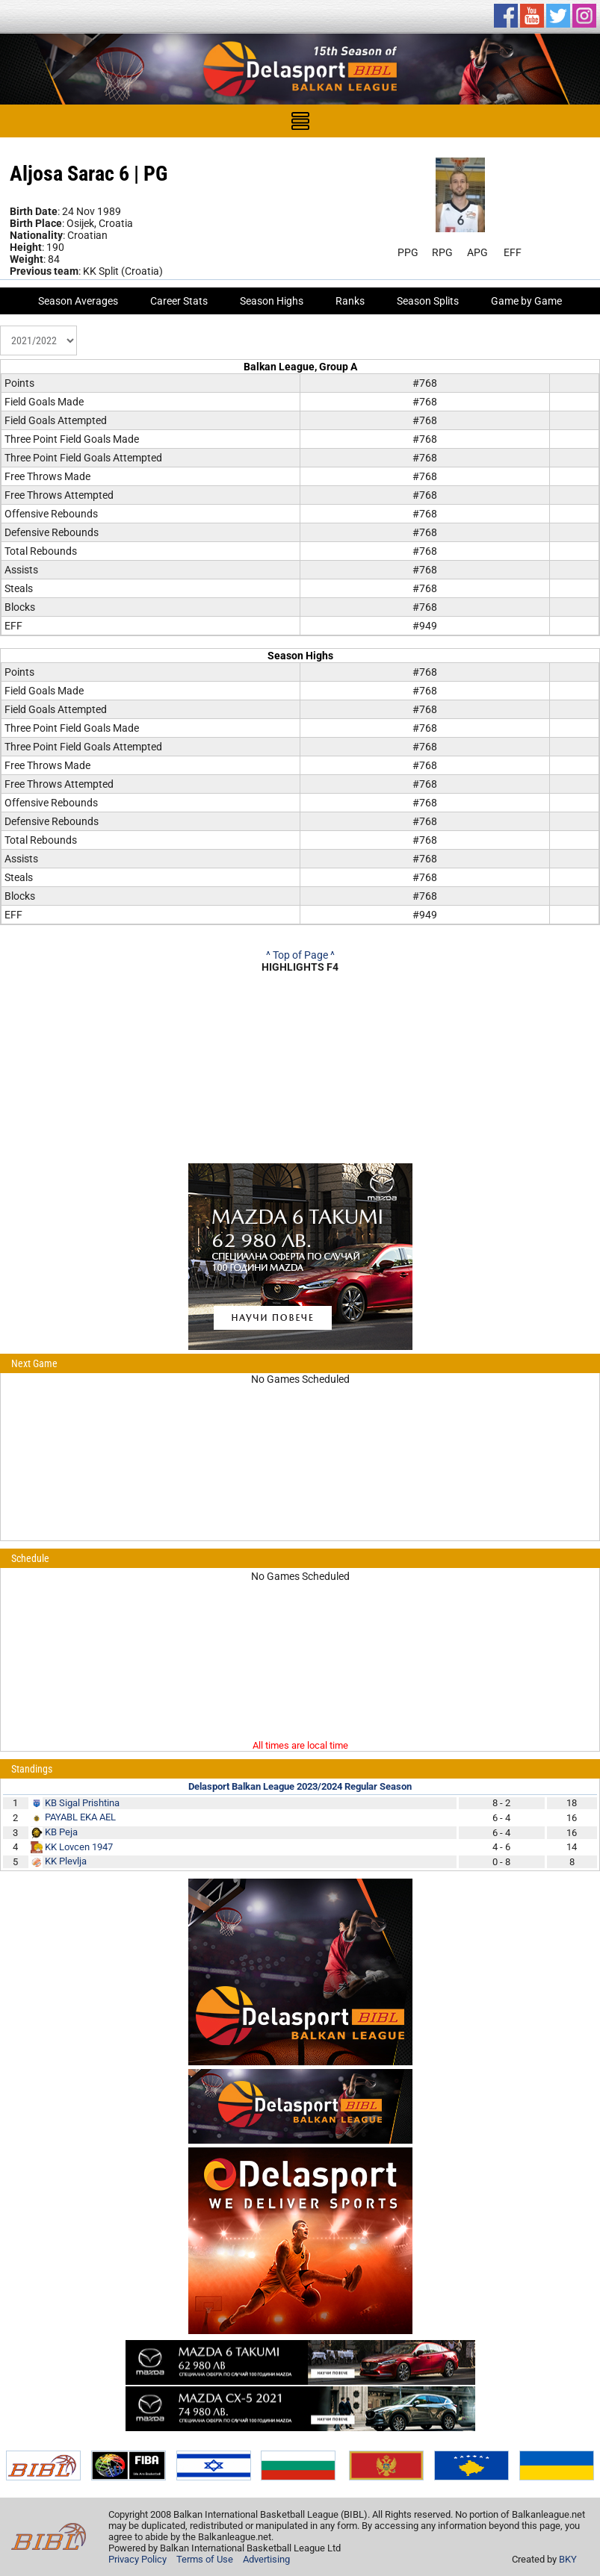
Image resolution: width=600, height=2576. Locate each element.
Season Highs (271, 301)
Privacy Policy (137, 2559)
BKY (568, 2559)
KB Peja (61, 1832)
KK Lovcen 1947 (79, 1846)
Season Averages (78, 301)
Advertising (266, 2559)
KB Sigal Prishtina (82, 1802)
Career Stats (179, 301)
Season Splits (428, 301)
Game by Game (526, 301)
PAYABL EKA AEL (80, 1817)
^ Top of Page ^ (300, 955)
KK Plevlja (66, 1861)
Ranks (350, 301)
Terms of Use (204, 2559)
